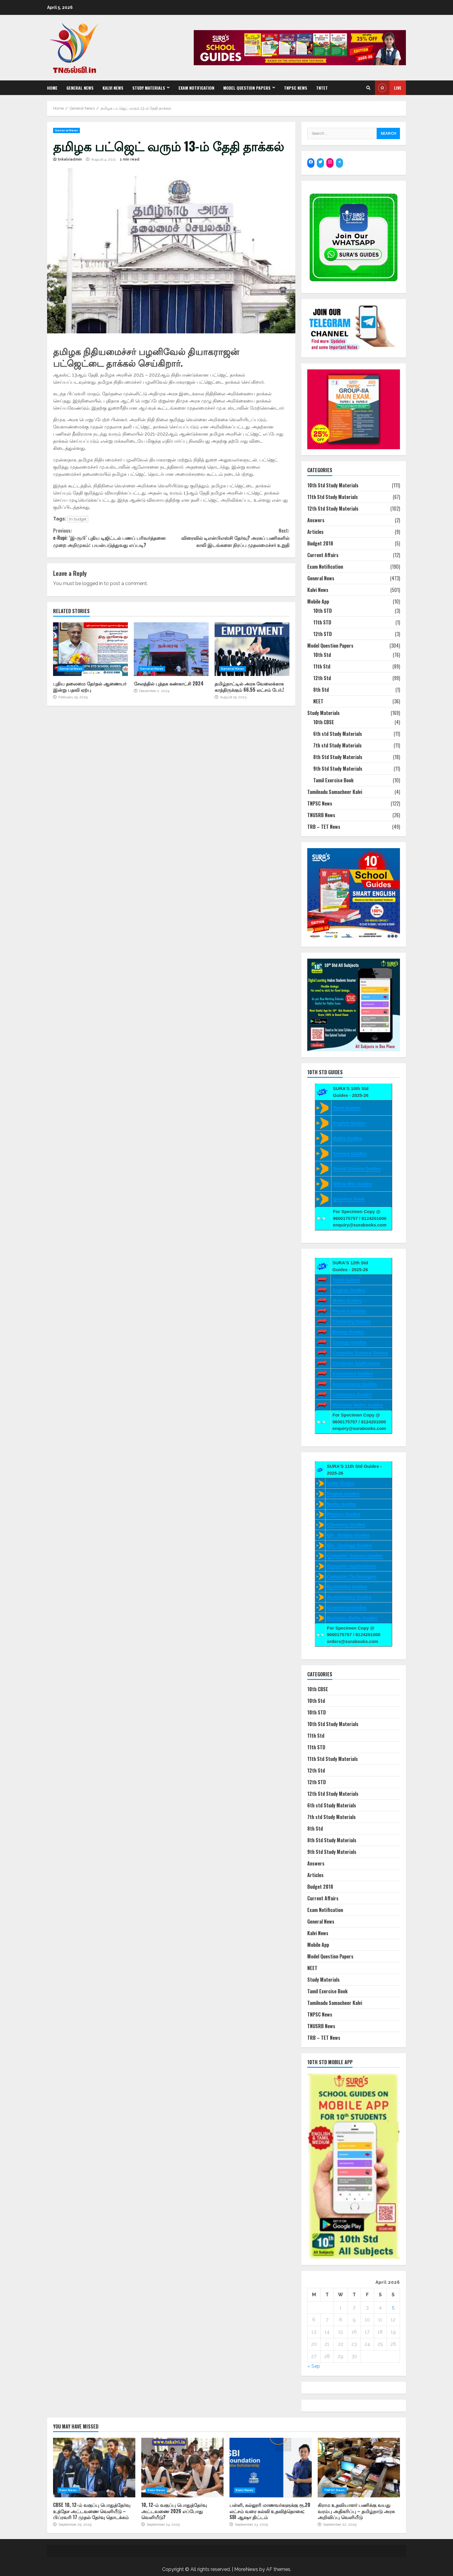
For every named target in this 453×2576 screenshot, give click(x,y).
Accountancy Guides (354, 1383)
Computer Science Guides (360, 1352)
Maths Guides (347, 1138)
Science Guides (349, 1153)
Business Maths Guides (357, 1404)
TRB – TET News (323, 826)
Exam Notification (196, 88)
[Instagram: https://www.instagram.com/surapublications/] (329, 161)
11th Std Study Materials (332, 496)
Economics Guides (352, 1373)
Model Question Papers (247, 88)
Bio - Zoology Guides (349, 1545)
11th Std (321, 666)
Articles (315, 531)
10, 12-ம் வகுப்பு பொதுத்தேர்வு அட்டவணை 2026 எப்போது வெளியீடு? (182, 2467)
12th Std (322, 678)
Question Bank (348, 1198)
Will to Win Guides (352, 1183)
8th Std (321, 689)
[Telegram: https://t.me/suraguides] (339, 161)
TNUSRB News (321, 815)
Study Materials (148, 88)
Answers (316, 520)
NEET (318, 701)
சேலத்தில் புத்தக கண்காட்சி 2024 (171, 649)
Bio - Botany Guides (348, 1534)
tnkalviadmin (70, 159)
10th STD (322, 610)
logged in (92, 583)
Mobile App (318, 601)
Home (52, 88)
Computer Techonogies (351, 1576)
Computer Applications (351, 1565)
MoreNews (246, 2569)
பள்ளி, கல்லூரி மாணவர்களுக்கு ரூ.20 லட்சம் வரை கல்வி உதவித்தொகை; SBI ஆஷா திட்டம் (270, 2467)
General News (80, 88)
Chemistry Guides (351, 1321)
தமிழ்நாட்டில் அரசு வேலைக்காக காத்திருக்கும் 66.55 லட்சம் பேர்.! (252, 649)
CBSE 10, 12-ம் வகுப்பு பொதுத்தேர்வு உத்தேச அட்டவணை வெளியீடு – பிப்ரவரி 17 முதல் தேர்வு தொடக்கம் (94, 2467)
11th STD (322, 622)
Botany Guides (348, 1331)
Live (388, 87)
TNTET (322, 88)
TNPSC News (295, 88)
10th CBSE (323, 722)
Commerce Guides (352, 1394)
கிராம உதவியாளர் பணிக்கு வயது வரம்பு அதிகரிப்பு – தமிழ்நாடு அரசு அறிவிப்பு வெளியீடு (359, 2467)
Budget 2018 (320, 543)
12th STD (322, 634)
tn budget (77, 519)
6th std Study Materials (337, 733)
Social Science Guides (357, 1168)
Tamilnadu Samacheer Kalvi (334, 791)
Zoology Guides (349, 1342)
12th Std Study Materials (333, 508)
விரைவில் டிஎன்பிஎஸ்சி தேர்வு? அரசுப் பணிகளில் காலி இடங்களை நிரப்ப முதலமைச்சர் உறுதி (230, 537)
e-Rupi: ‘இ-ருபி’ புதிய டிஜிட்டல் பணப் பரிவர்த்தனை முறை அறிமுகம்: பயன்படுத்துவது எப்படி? (112, 537)
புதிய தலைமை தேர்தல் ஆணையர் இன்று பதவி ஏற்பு (90, 649)
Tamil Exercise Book (333, 780)
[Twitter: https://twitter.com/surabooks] (320, 161)
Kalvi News (113, 88)
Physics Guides (349, 1310)
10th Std (322, 654)
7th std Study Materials (337, 745)
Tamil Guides (347, 1107)
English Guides (349, 1122)
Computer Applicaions (356, 1363)
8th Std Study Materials (337, 757)
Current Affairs (323, 555)
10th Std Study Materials (333, 485)
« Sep (313, 2366)
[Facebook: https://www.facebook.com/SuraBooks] (310, 161)
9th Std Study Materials (337, 768)
